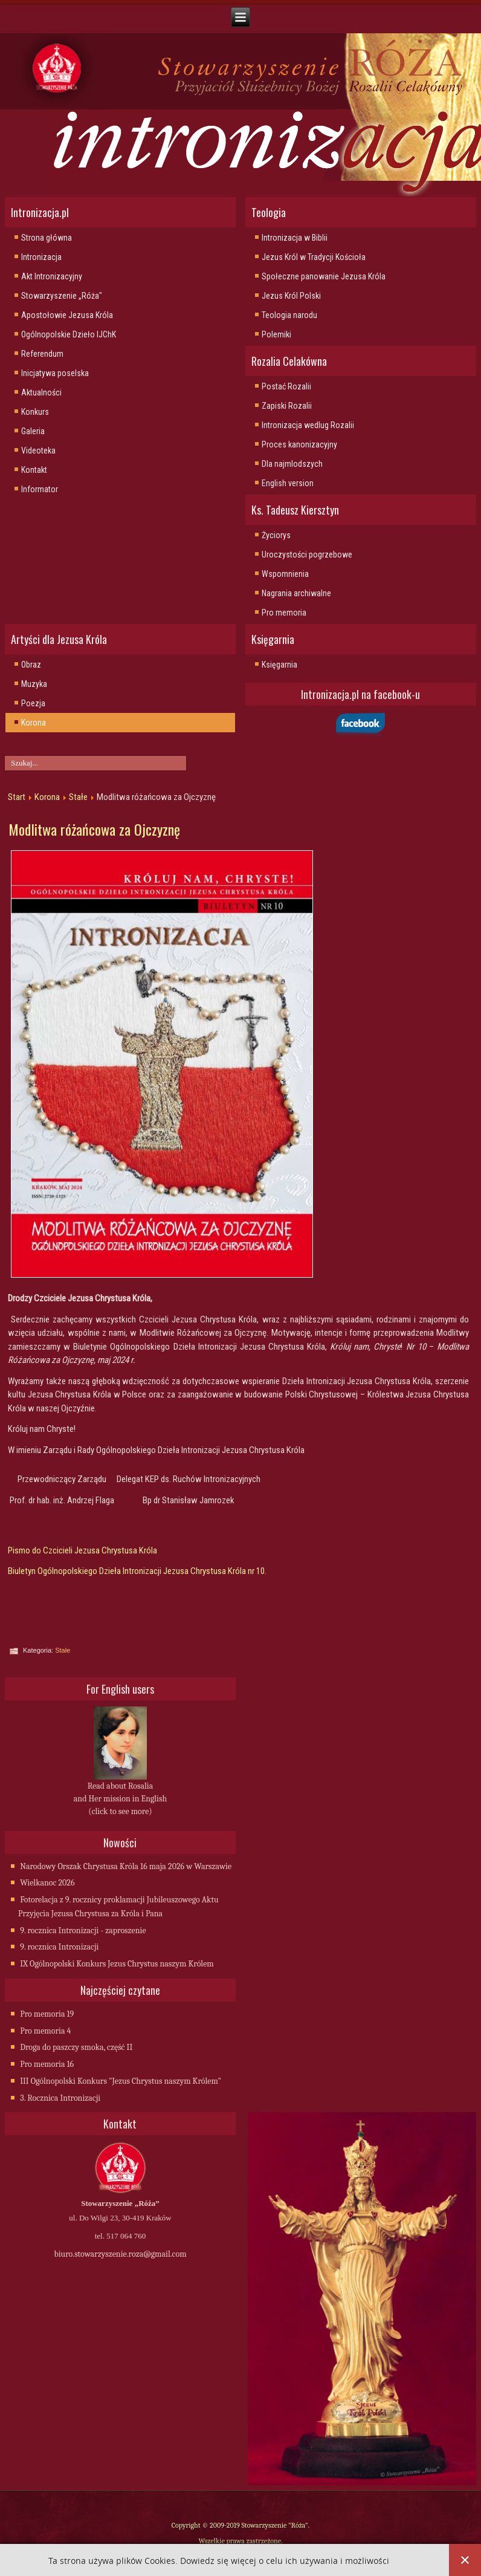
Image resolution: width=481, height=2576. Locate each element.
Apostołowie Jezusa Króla (67, 315)
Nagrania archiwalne (296, 593)
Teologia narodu (289, 315)
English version (288, 483)
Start (16, 797)
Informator (39, 489)
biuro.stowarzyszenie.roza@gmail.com (120, 2254)
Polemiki (276, 334)
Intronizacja (41, 257)
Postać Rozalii (286, 386)
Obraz (31, 664)
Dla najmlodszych (292, 464)
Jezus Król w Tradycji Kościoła (314, 257)
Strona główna (46, 237)
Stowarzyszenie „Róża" (61, 296)
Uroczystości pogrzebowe (307, 554)
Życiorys (276, 535)
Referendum (42, 354)
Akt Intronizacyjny (51, 276)
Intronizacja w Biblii (295, 237)
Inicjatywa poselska (55, 373)
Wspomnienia (285, 574)
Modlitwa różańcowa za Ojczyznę (94, 829)
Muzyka (34, 684)
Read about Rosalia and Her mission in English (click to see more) (120, 1799)
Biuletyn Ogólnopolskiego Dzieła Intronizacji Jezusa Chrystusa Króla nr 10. (137, 1571)
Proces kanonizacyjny (299, 444)
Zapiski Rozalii (287, 406)
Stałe (78, 797)
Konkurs (35, 412)
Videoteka (38, 450)
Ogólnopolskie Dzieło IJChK (68, 334)
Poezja (33, 703)
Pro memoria (284, 612)
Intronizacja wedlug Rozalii (308, 425)
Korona (33, 722)
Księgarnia (279, 664)
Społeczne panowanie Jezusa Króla (324, 276)
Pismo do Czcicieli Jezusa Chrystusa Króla (82, 1550)
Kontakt (34, 470)
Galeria (33, 431)
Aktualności (41, 392)
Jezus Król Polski (291, 296)
